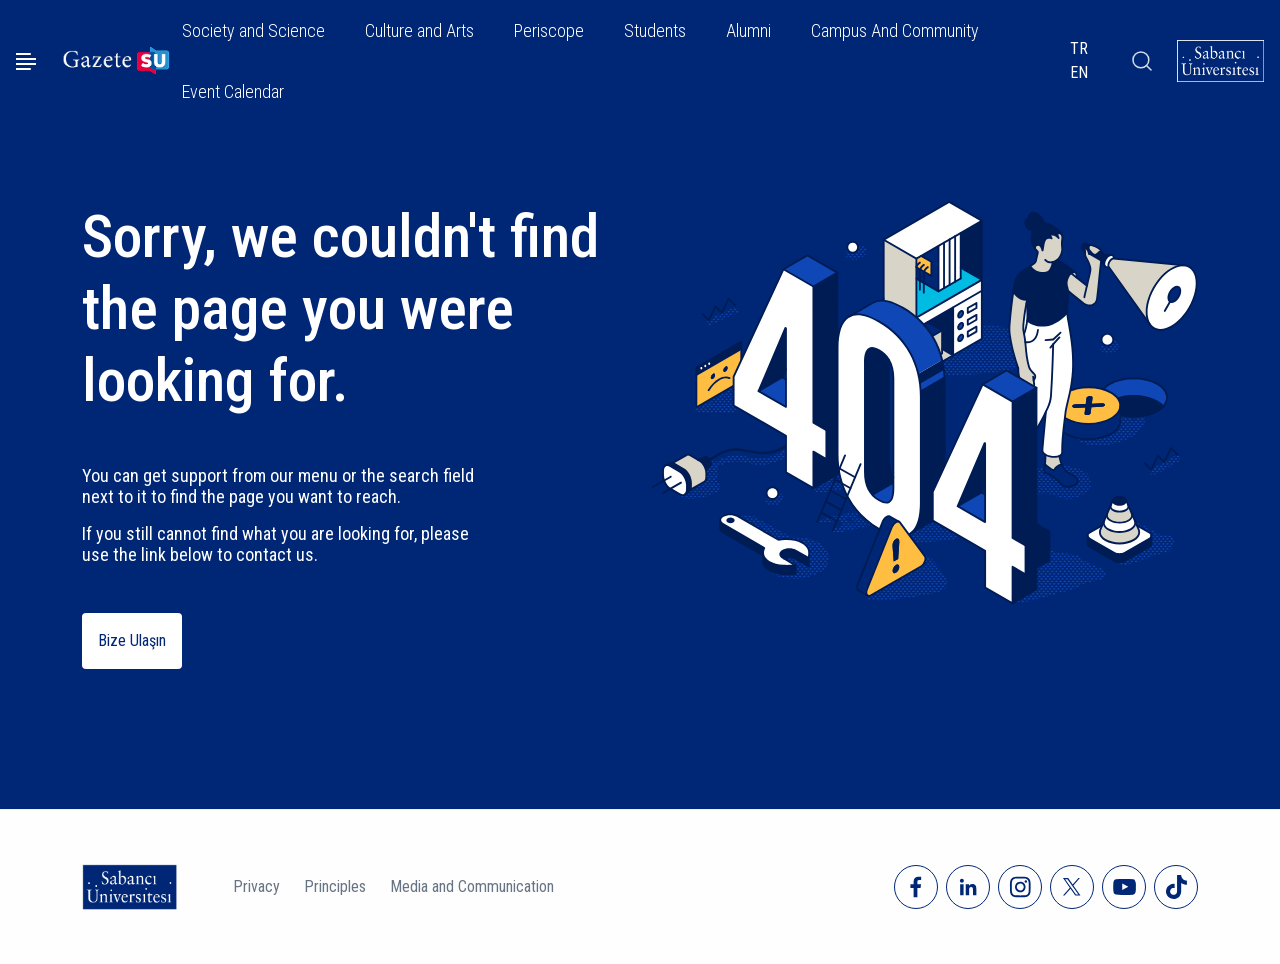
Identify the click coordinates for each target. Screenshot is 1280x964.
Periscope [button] (549, 30)
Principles (335, 886)
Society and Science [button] (253, 30)
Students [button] (655, 30)
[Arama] (1141, 61)
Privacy (256, 886)
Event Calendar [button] (233, 91)
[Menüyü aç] (26, 61)
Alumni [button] (748, 30)
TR (1079, 48)
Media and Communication (472, 886)
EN (1079, 72)
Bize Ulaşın (132, 640)
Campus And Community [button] (895, 30)
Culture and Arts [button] (419, 30)
